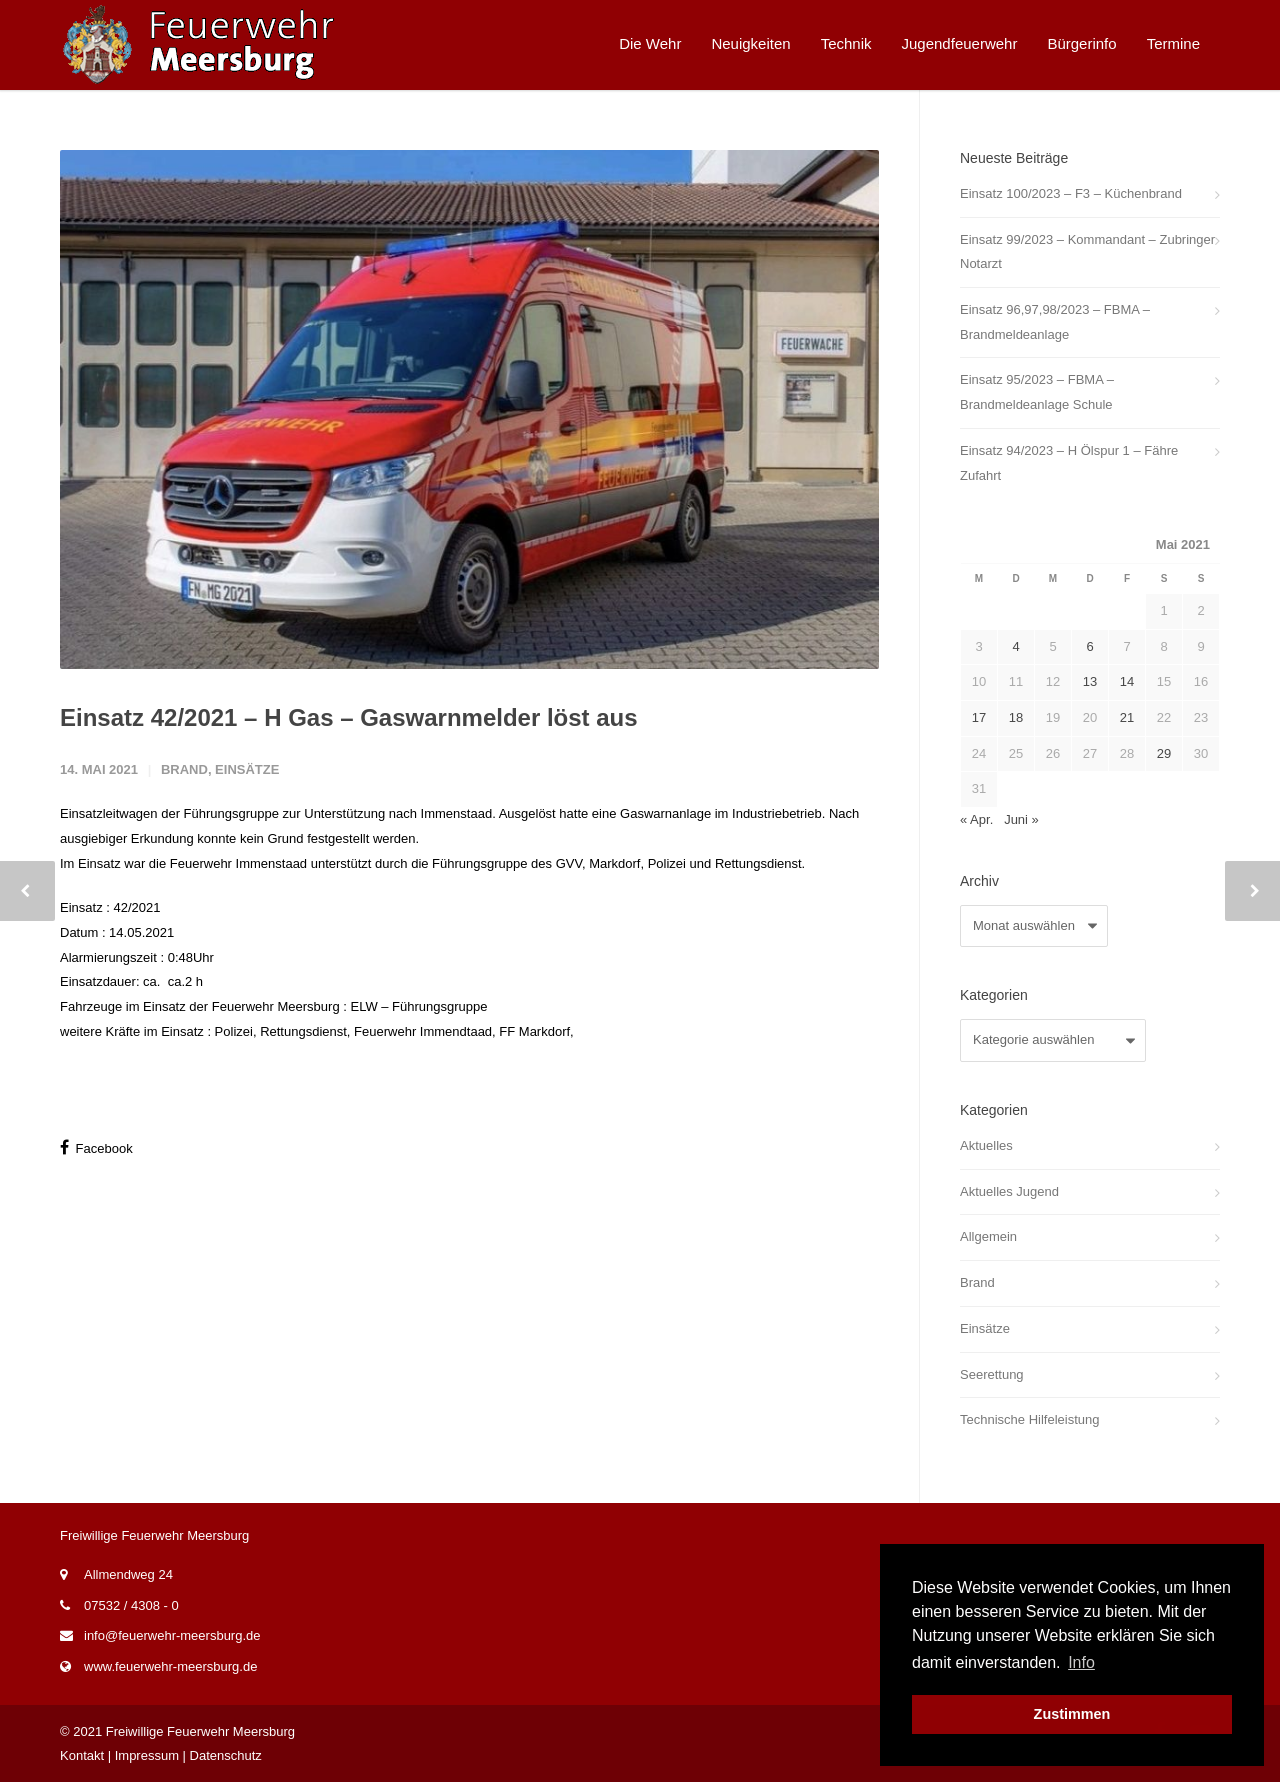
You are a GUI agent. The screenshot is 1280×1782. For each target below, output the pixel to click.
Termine (1173, 43)
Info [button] (1081, 1662)
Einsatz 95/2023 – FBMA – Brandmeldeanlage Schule (1037, 392)
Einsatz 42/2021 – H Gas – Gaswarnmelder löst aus (349, 717)
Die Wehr (650, 43)
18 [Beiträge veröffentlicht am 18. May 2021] (1016, 717)
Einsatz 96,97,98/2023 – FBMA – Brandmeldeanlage (1055, 322)
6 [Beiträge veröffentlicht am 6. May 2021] (1089, 646)
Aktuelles (986, 1145)
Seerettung (992, 1374)
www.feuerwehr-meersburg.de (170, 1666)
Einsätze (247, 769)
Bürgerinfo (1081, 43)
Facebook (96, 1147)
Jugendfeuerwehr (960, 43)
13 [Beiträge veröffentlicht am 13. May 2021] (1090, 681)
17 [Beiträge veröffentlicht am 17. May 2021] (979, 717)
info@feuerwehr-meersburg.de (172, 1635)
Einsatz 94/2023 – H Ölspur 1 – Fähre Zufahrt (1069, 463)
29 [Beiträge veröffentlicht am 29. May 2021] (1164, 753)
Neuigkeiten (750, 43)
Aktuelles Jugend (1009, 1191)
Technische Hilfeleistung (1029, 1419)
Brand (184, 769)
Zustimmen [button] (1072, 1714)
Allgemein (988, 1236)
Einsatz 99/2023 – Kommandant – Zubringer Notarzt (1087, 252)
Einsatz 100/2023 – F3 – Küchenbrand (1071, 193)
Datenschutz (226, 1755)
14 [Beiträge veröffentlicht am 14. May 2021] (1127, 681)
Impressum (147, 1755)
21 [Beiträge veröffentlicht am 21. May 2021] (1127, 717)
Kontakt (82, 1755)
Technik (846, 43)
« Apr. (976, 819)
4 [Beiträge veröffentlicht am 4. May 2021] (1015, 646)
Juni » (1021, 819)
